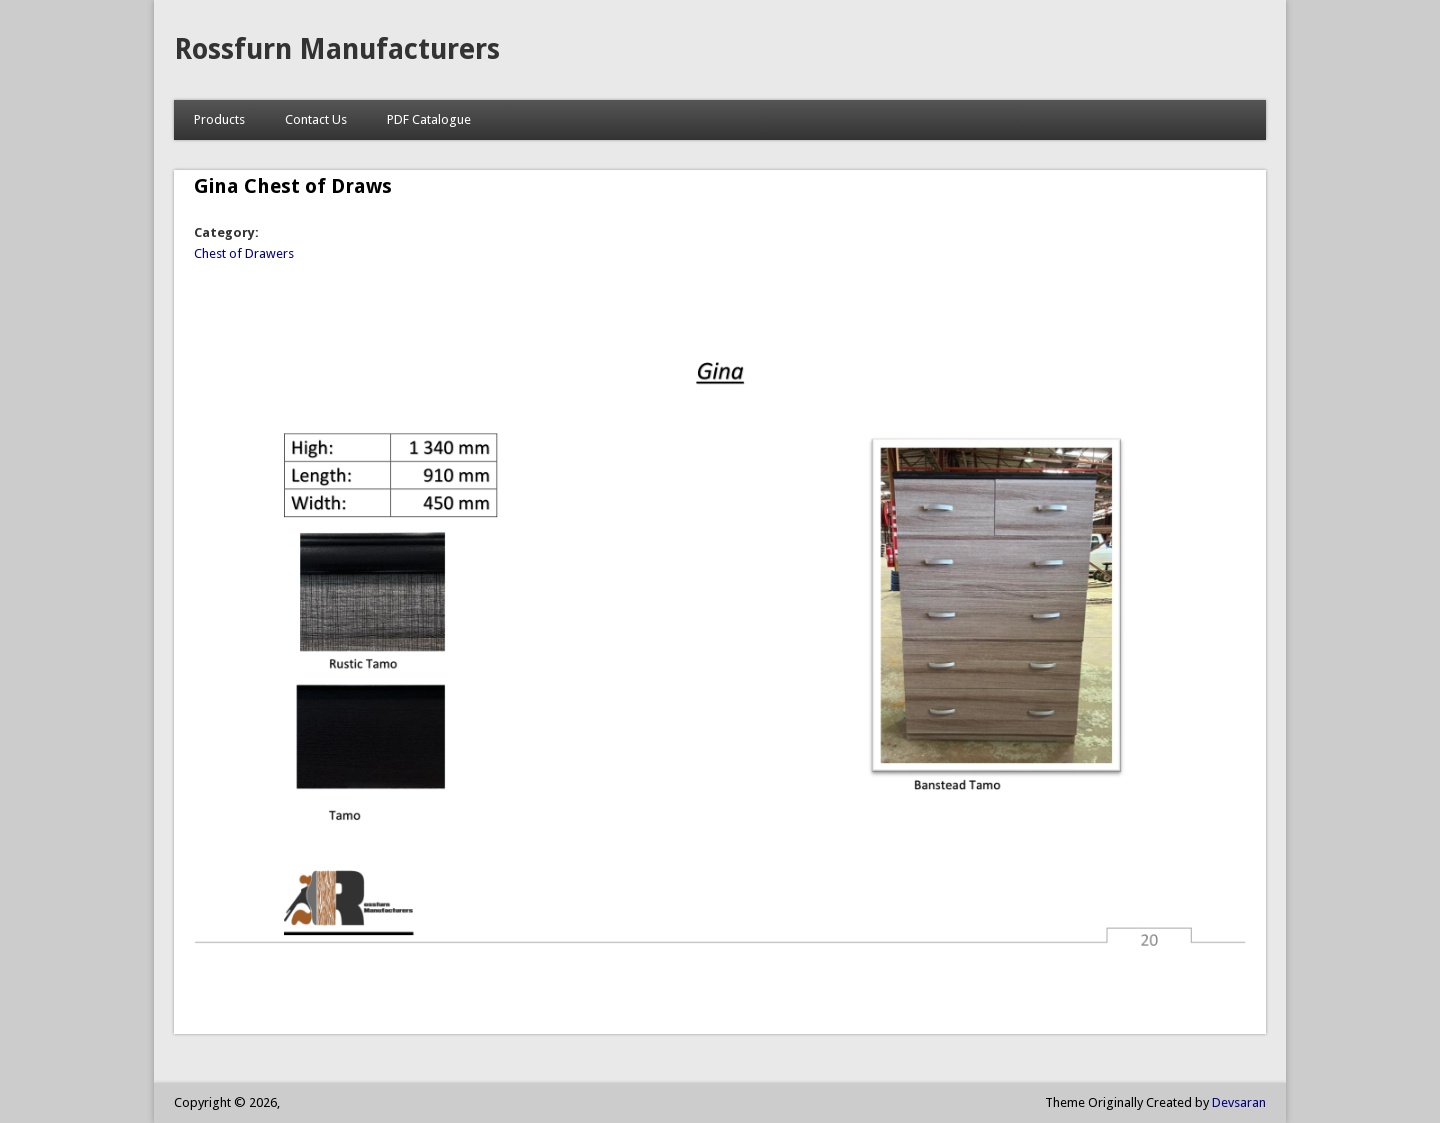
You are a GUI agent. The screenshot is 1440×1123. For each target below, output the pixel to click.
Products (219, 119)
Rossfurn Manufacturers (337, 49)
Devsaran (1239, 1102)
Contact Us (316, 119)
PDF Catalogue (429, 119)
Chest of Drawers (244, 253)
